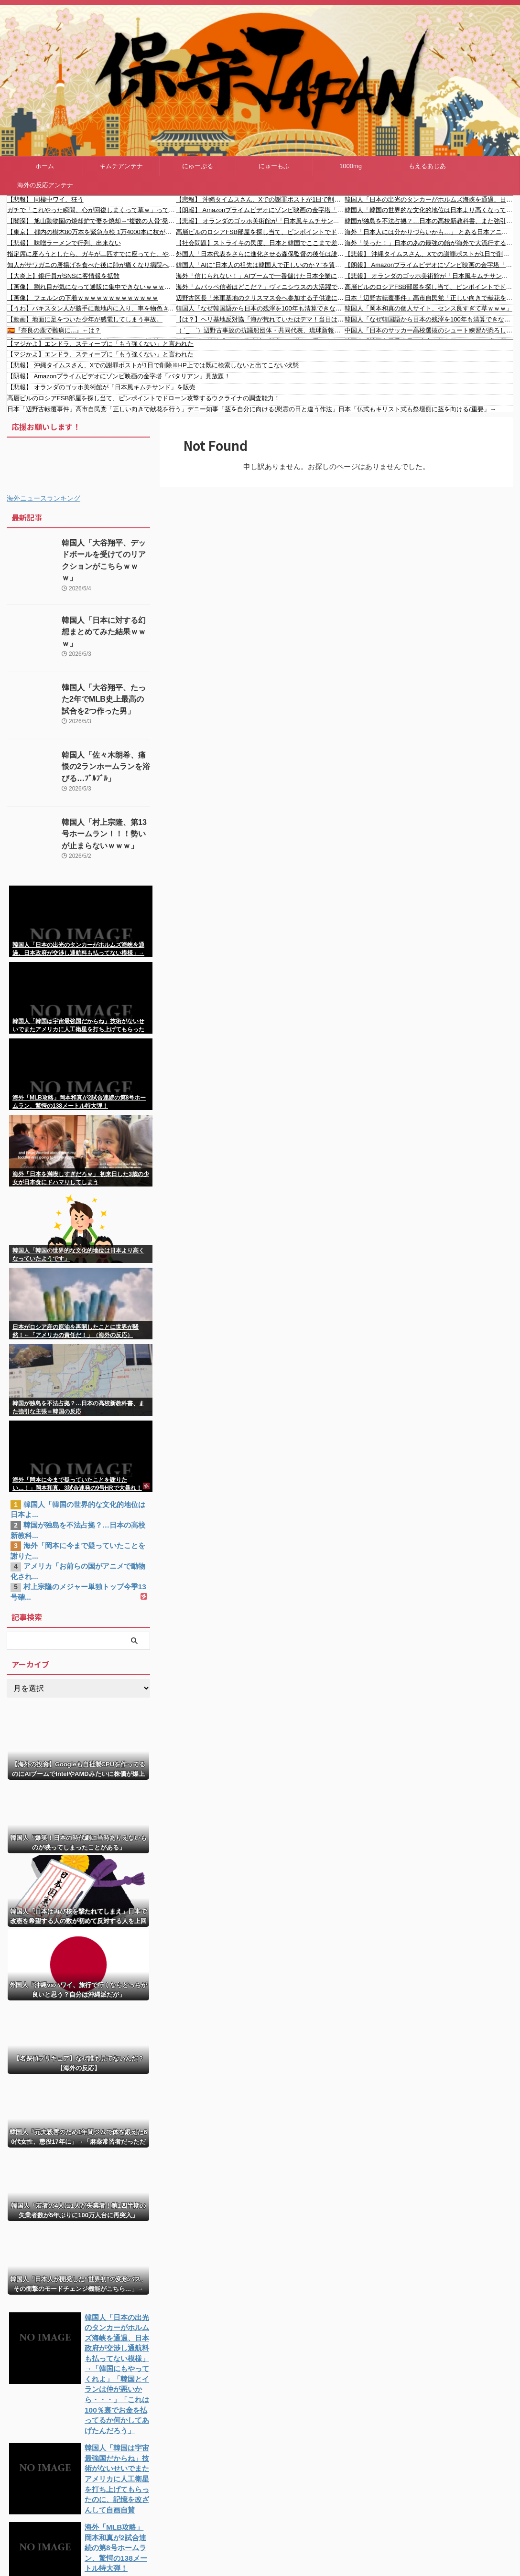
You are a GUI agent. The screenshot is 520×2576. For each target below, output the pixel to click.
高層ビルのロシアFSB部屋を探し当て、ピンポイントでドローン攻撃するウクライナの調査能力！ (260, 231)
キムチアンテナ (121, 166)
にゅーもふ (274, 166)
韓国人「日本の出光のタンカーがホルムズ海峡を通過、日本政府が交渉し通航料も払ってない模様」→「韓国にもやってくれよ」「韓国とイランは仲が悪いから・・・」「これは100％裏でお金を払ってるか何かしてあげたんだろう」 (429, 199)
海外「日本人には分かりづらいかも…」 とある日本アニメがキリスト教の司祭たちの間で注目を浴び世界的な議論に (429, 231)
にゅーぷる (197, 166)
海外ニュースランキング (43, 498)
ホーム (44, 166)
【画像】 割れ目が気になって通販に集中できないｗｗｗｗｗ (91, 286)
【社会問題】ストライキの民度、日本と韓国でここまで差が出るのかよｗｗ (260, 242)
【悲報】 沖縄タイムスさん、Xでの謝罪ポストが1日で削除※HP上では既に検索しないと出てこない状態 (260, 199)
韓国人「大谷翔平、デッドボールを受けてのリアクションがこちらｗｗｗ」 (105, 552)
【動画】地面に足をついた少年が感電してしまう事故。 (84, 319)
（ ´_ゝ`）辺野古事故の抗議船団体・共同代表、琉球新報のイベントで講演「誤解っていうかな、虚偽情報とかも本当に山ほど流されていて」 (260, 330)
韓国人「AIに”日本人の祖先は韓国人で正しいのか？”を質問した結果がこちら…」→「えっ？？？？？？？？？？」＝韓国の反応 (260, 264)
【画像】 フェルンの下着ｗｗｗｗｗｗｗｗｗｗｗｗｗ (82, 297)
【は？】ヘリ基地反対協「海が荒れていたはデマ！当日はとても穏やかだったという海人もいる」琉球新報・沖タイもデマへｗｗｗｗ (260, 319)
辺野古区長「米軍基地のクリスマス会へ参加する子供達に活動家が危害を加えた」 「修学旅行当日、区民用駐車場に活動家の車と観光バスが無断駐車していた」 (260, 297)
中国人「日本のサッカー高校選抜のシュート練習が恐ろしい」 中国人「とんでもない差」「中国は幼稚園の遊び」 (429, 330)
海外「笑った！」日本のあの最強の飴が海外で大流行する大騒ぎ (429, 242)
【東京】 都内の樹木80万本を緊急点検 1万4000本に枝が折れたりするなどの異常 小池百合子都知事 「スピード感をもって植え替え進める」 (91, 231)
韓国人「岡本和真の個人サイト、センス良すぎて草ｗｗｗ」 (428, 308)
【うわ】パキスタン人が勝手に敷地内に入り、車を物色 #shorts (91, 308)
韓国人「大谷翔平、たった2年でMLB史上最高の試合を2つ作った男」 (104, 687)
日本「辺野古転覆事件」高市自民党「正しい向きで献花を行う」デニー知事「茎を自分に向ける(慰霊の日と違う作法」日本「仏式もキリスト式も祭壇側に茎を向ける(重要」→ (429, 297)
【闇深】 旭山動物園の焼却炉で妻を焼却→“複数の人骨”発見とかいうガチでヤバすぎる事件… (91, 220)
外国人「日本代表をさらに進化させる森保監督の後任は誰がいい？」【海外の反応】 (260, 253)
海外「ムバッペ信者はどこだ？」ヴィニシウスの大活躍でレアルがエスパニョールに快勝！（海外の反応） (260, 286)
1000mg (350, 166)
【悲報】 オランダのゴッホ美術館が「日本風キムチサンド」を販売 (260, 220)
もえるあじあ (427, 166)
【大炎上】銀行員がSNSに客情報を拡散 (63, 275)
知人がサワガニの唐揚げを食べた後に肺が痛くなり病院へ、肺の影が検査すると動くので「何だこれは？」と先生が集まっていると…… (91, 264)
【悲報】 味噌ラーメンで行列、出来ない (64, 242)
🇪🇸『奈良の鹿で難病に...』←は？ (54, 330)
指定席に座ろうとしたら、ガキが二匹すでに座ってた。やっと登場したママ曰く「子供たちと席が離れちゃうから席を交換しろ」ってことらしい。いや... (91, 253)
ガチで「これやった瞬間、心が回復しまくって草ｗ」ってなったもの (91, 210)
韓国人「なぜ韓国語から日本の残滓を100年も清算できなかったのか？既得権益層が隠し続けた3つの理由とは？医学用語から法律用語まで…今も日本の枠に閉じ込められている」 (260, 308)
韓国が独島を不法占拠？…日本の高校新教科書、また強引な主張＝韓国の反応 (429, 220)
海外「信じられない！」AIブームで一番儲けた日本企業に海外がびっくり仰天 (260, 275)
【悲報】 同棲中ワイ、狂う (45, 199)
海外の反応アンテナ (45, 185)
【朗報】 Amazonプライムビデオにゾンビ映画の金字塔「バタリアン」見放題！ (260, 210)
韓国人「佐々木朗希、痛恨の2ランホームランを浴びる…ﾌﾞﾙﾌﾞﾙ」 (105, 755)
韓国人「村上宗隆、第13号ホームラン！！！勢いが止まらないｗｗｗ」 (106, 822)
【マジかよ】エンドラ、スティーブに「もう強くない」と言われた (100, 343)
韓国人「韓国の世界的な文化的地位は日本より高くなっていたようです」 (429, 210)
